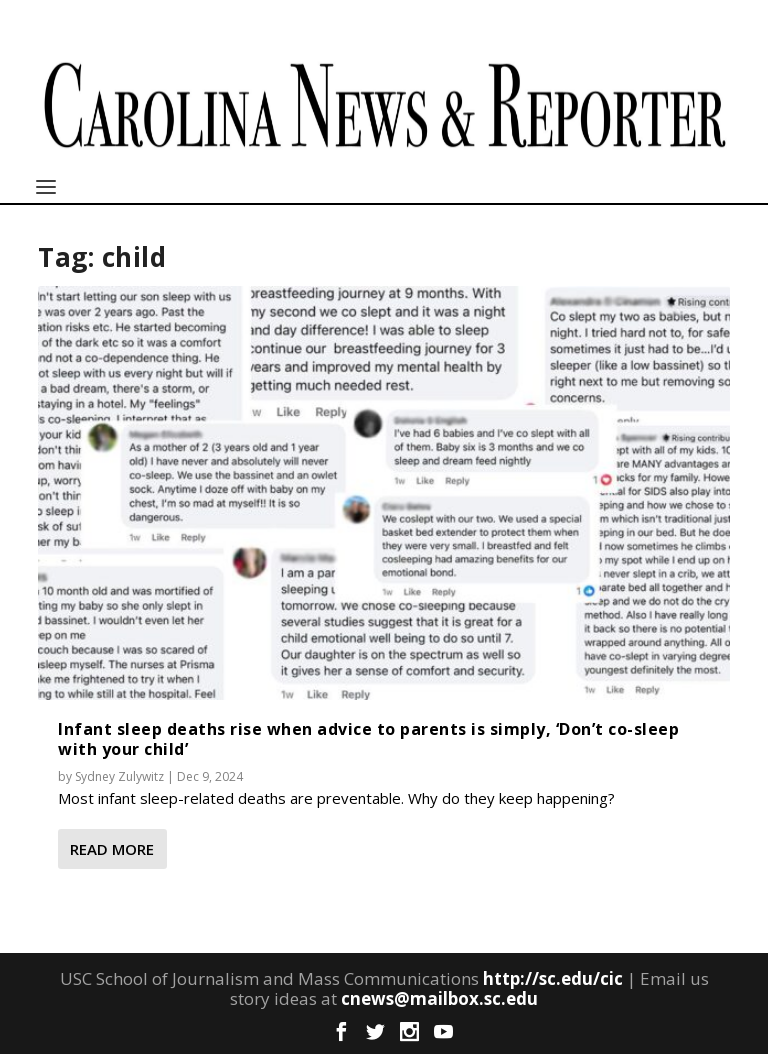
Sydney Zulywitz (119, 776)
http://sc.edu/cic (553, 978)
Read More (112, 849)
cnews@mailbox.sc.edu (439, 998)
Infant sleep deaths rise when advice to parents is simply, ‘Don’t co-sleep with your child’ (368, 738)
